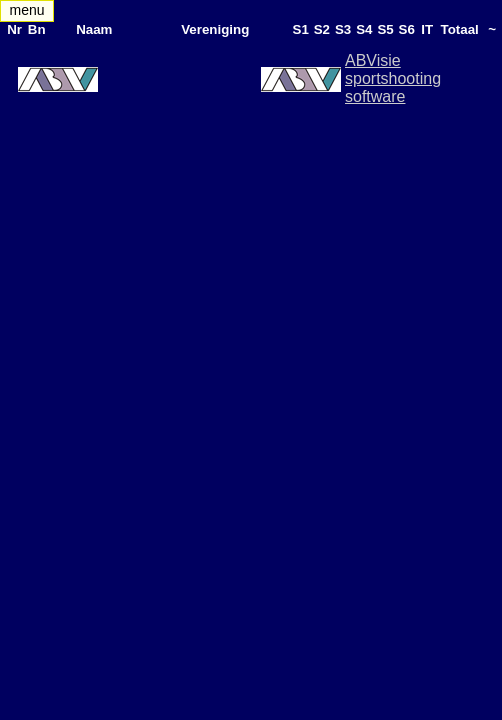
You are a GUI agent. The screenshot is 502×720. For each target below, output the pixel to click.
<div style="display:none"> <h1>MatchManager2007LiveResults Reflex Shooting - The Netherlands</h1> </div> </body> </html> (251, 360)
